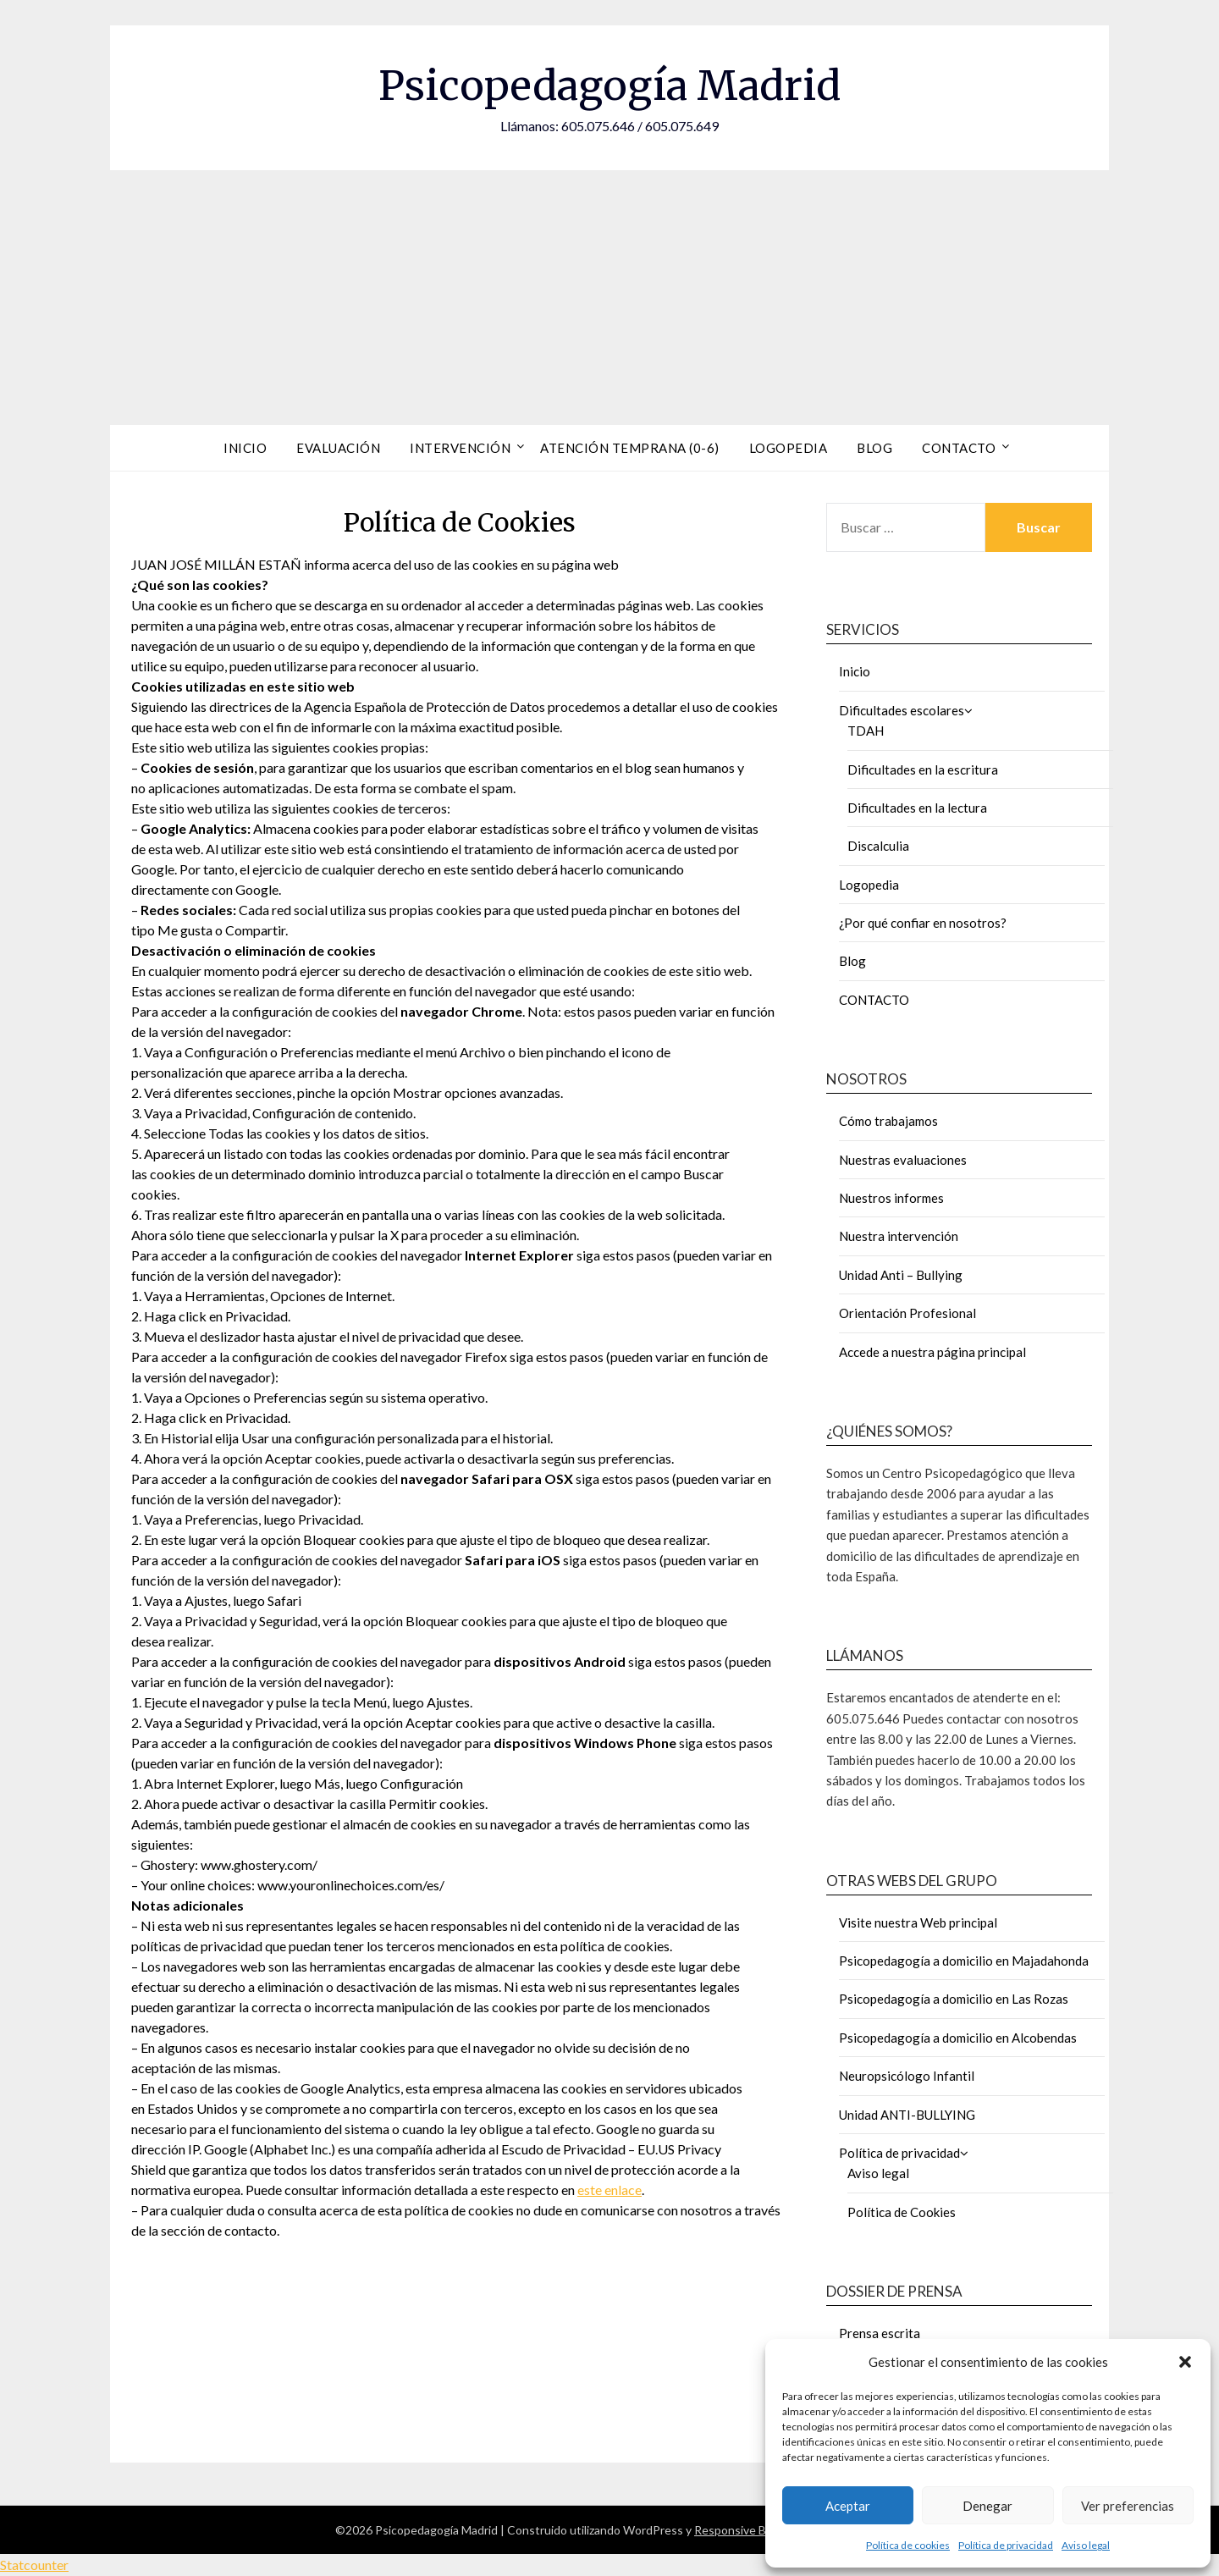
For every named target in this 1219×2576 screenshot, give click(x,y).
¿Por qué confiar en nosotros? (923, 922)
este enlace (609, 2190)
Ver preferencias (1127, 2505)
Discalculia (878, 845)
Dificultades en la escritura (922, 769)
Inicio (245, 447)
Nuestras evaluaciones (903, 1159)
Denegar (987, 2505)
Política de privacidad (1005, 2545)
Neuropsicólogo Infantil (906, 2075)
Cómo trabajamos (888, 1120)
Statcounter (34, 2565)
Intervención (460, 447)
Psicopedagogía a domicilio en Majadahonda (964, 1960)
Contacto (959, 447)
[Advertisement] (609, 297)
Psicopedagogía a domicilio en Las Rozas (953, 1998)
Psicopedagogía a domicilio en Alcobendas (958, 2037)
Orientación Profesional (907, 1313)
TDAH (865, 730)
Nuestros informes (891, 1197)
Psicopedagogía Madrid (609, 85)
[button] (1185, 2361)
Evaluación (338, 447)
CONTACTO (874, 999)
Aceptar (847, 2505)
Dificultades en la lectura (917, 807)
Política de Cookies (901, 2212)
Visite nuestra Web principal (918, 1922)
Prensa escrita (879, 2333)
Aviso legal (1086, 2545)
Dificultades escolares (901, 710)
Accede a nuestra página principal (932, 1352)
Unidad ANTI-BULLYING (907, 2114)
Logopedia (788, 447)
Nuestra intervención (898, 1236)
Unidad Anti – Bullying (901, 1274)
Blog (874, 447)
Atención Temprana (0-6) (630, 447)
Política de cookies (908, 2545)
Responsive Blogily (743, 2530)
